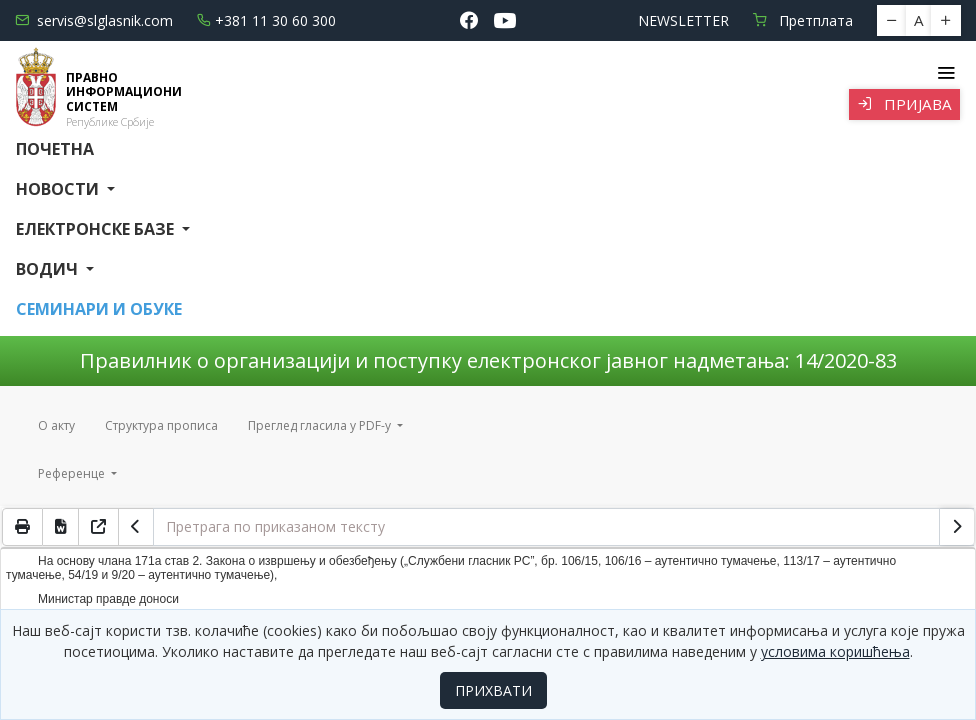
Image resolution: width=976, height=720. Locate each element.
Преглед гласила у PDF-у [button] (321, 425)
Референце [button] (73, 473)
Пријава (904, 104)
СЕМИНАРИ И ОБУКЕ (99, 309)
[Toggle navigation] (945, 73)
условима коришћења (835, 651)
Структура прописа (161, 425)
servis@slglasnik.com (94, 20)
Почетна (55, 149)
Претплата (803, 20)
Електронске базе (97, 229)
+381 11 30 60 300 (266, 20)
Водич (49, 269)
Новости (59, 189)
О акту (56, 425)
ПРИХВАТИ (493, 690)
